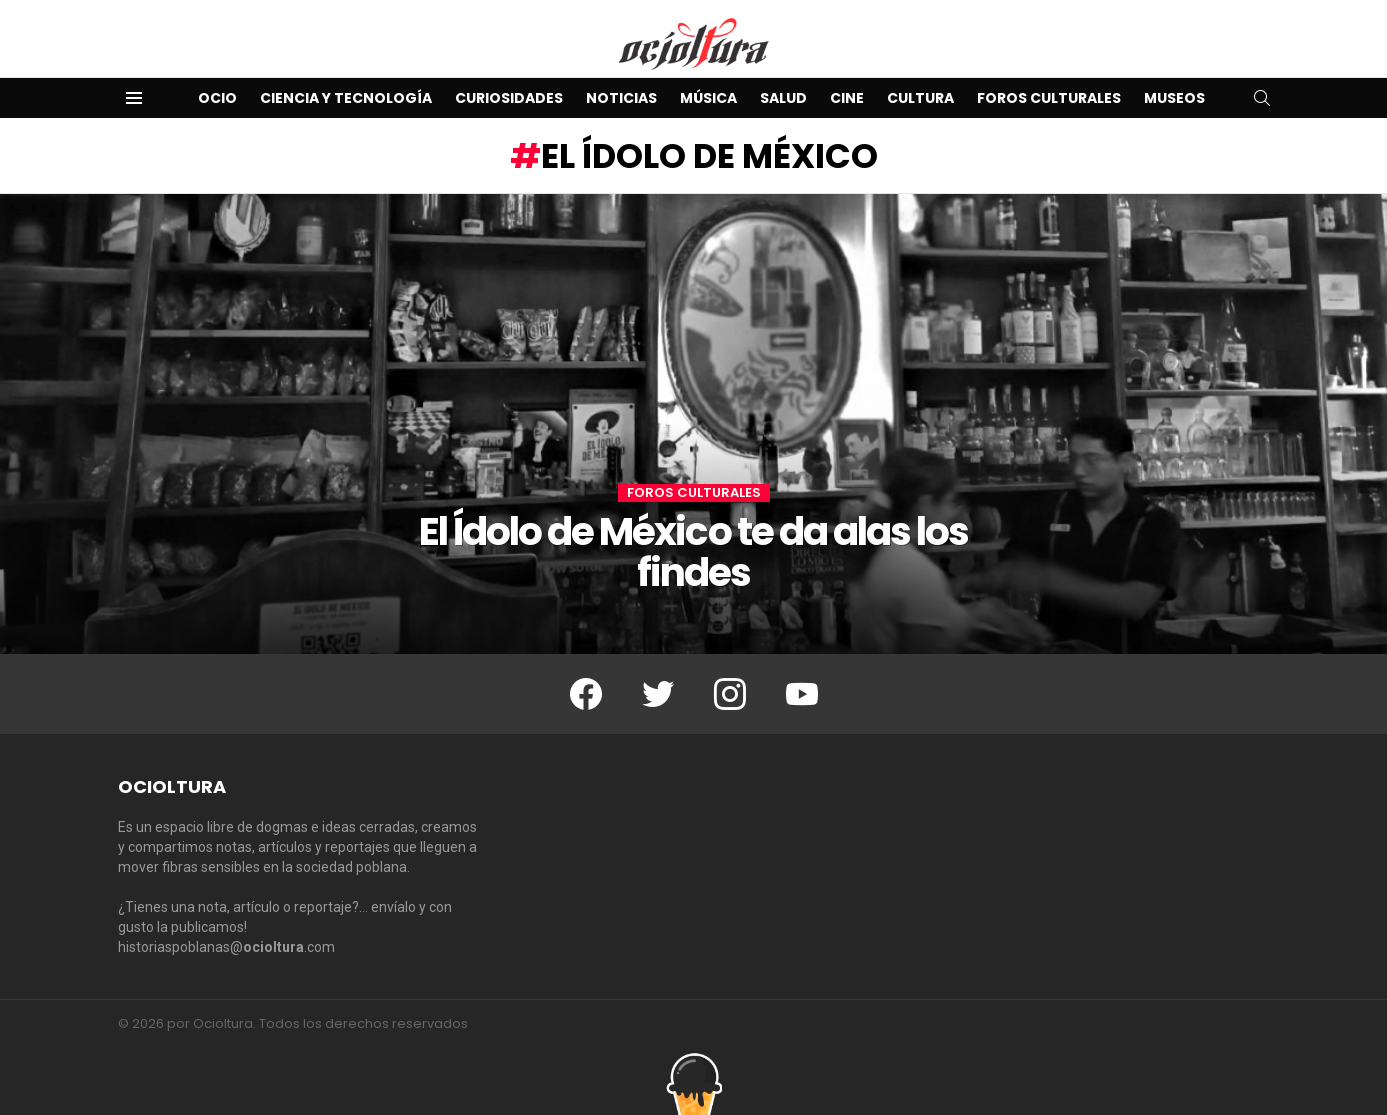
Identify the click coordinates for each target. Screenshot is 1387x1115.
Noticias (621, 98)
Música (708, 98)
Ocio (217, 98)
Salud (783, 98)
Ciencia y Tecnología (346, 98)
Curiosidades (509, 98)
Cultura (920, 98)
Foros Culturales (1049, 98)
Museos (1174, 98)
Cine (847, 98)
